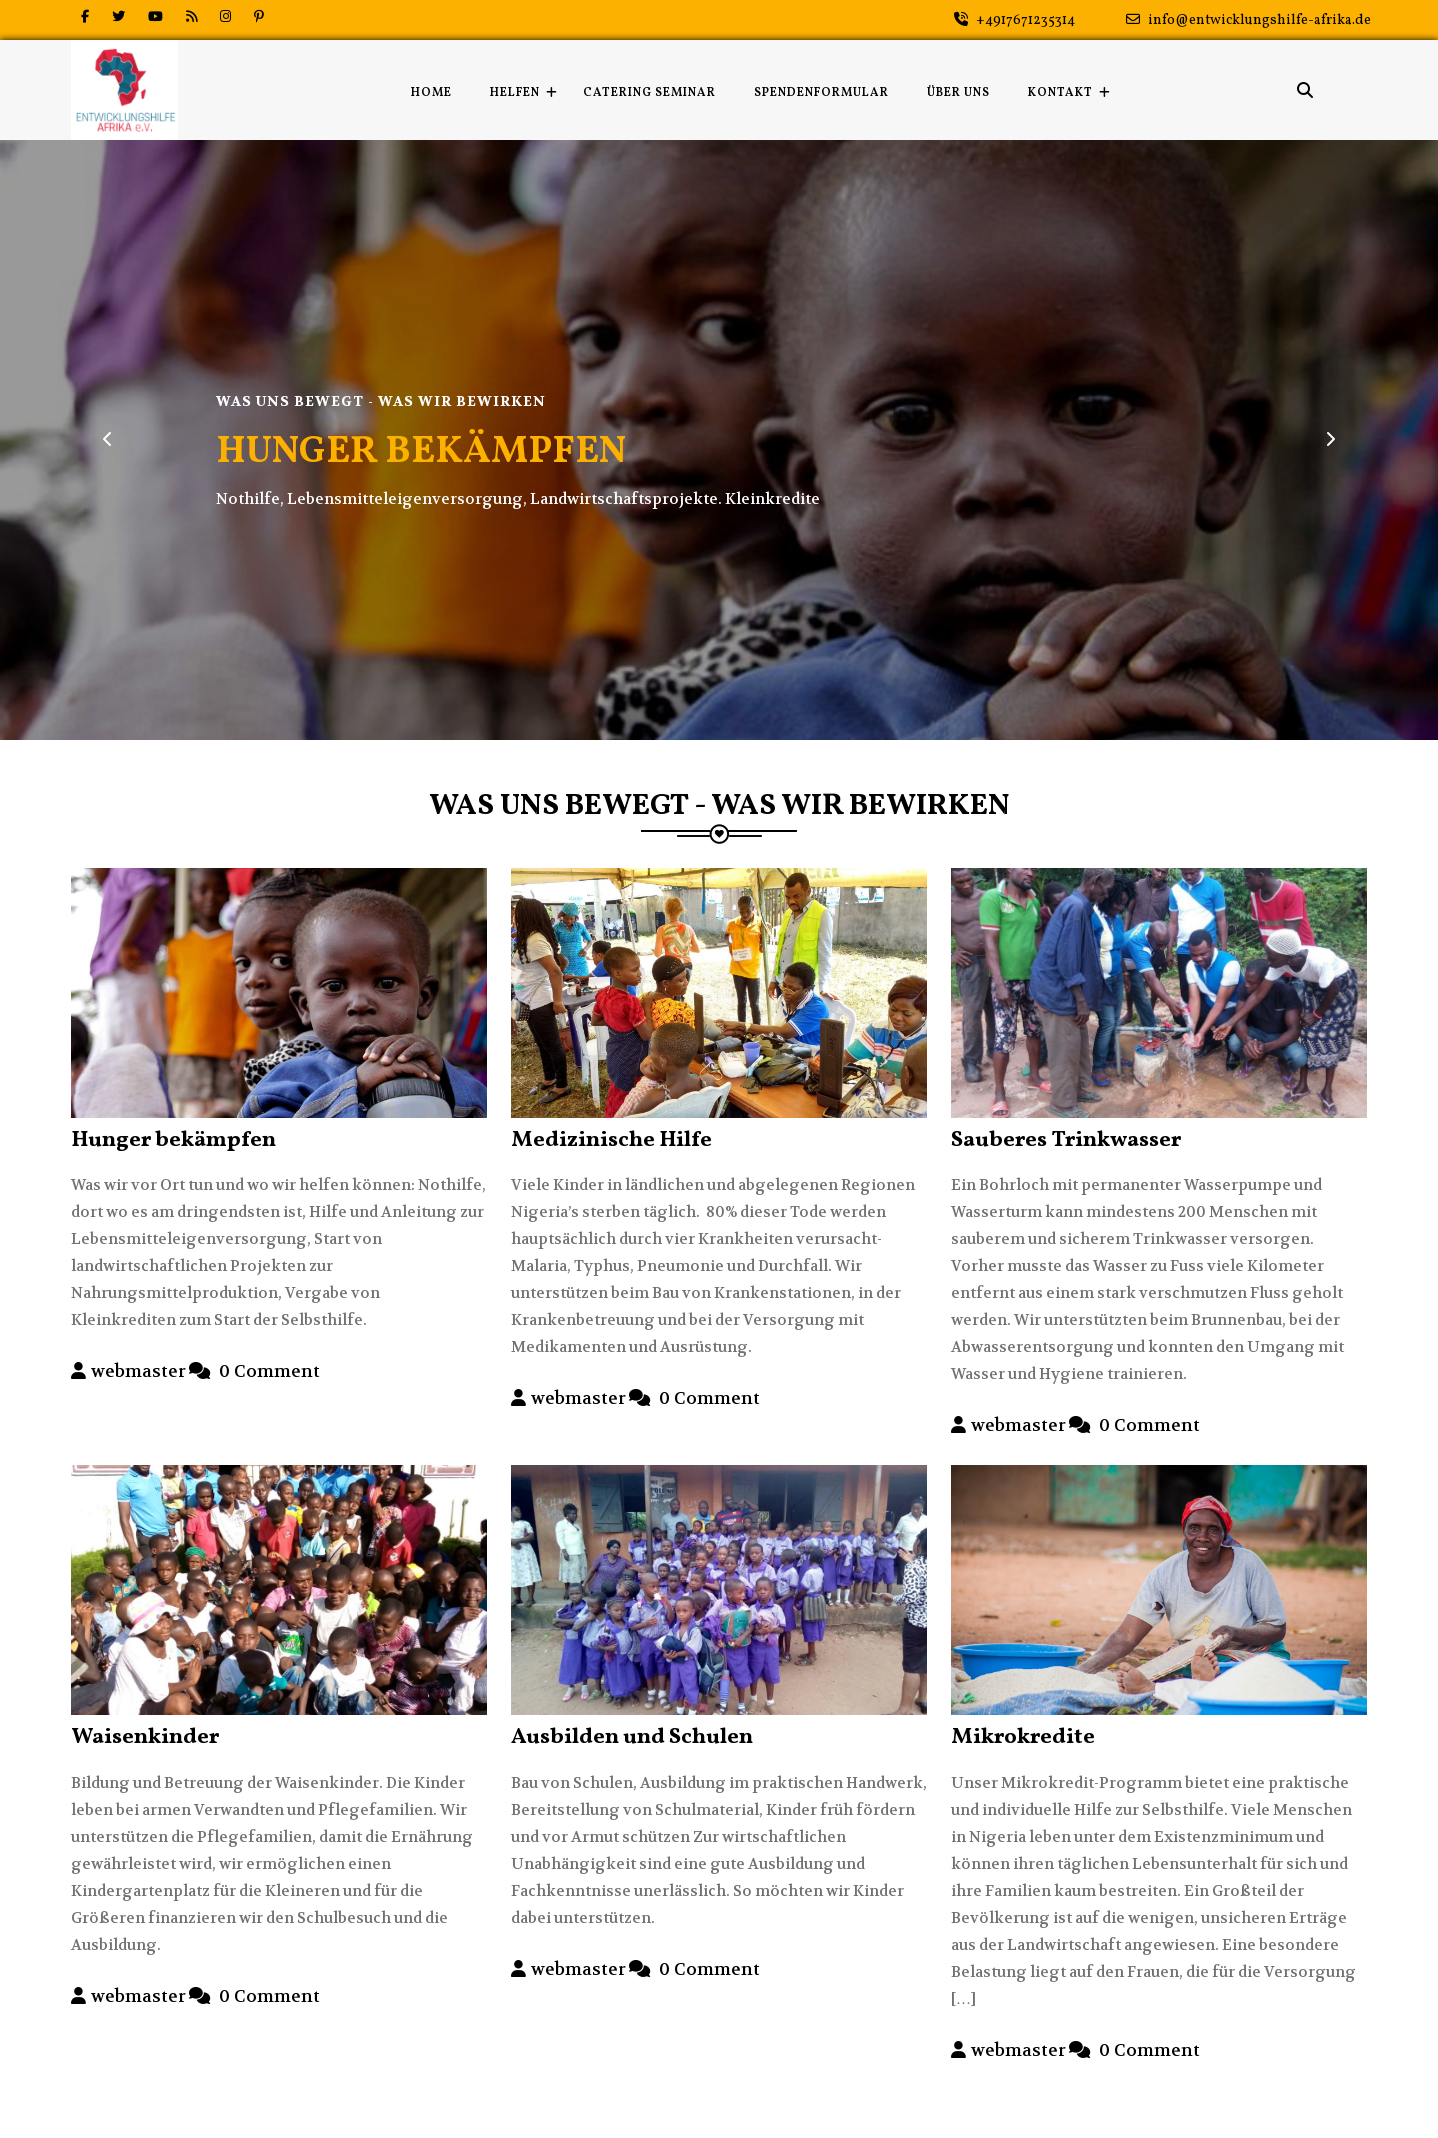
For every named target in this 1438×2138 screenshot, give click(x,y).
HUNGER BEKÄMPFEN (421, 452)
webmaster (138, 1371)
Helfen (515, 93)
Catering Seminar (649, 93)
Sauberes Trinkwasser (1066, 1140)
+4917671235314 (1014, 20)
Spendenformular (821, 93)
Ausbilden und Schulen (632, 1737)
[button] (108, 440)
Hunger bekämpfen (173, 1140)
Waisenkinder (145, 1737)
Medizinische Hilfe (611, 1140)
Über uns (958, 93)
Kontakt (1060, 93)
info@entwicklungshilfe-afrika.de (1248, 20)
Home (431, 93)
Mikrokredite (1023, 1737)
